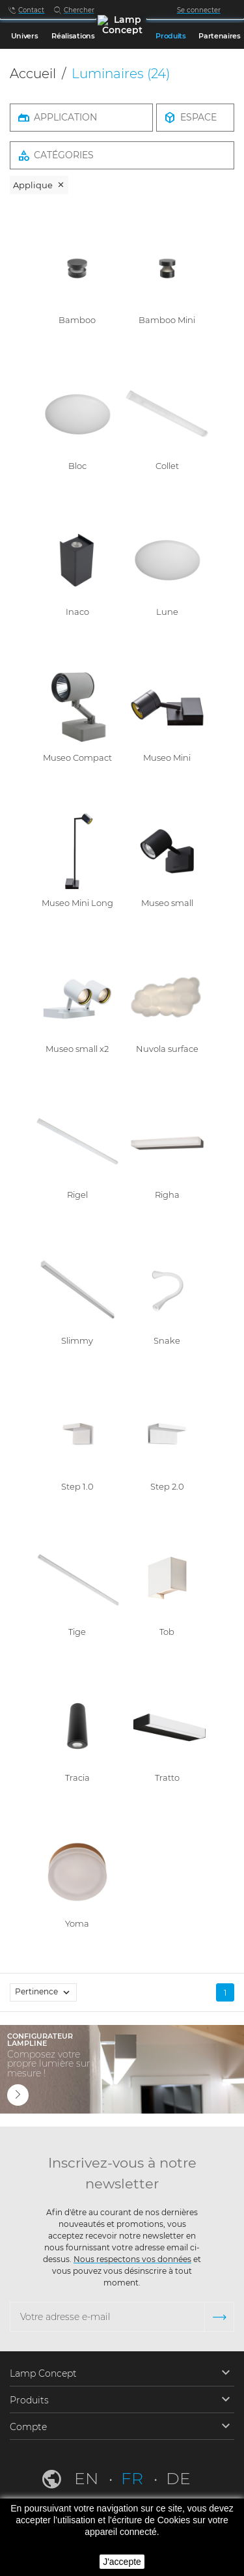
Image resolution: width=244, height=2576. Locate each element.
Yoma (77, 1923)
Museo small (167, 903)
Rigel (77, 1194)
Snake (167, 1340)
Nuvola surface (167, 1048)
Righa (167, 1194)
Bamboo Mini (167, 320)
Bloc (77, 465)
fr (134, 2478)
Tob (166, 1631)
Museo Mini (167, 757)
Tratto (167, 1777)
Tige (77, 1631)
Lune (167, 611)
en (88, 2478)
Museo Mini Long (77, 903)
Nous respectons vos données (132, 2259)
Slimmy (77, 1340)
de (178, 2478)
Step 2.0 (167, 1486)
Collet (167, 465)
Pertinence (45, 1992)
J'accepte (122, 2561)
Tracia (77, 1777)
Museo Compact (77, 757)
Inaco (77, 611)
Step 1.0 (77, 1486)
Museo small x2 (77, 1048)
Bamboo (77, 320)
